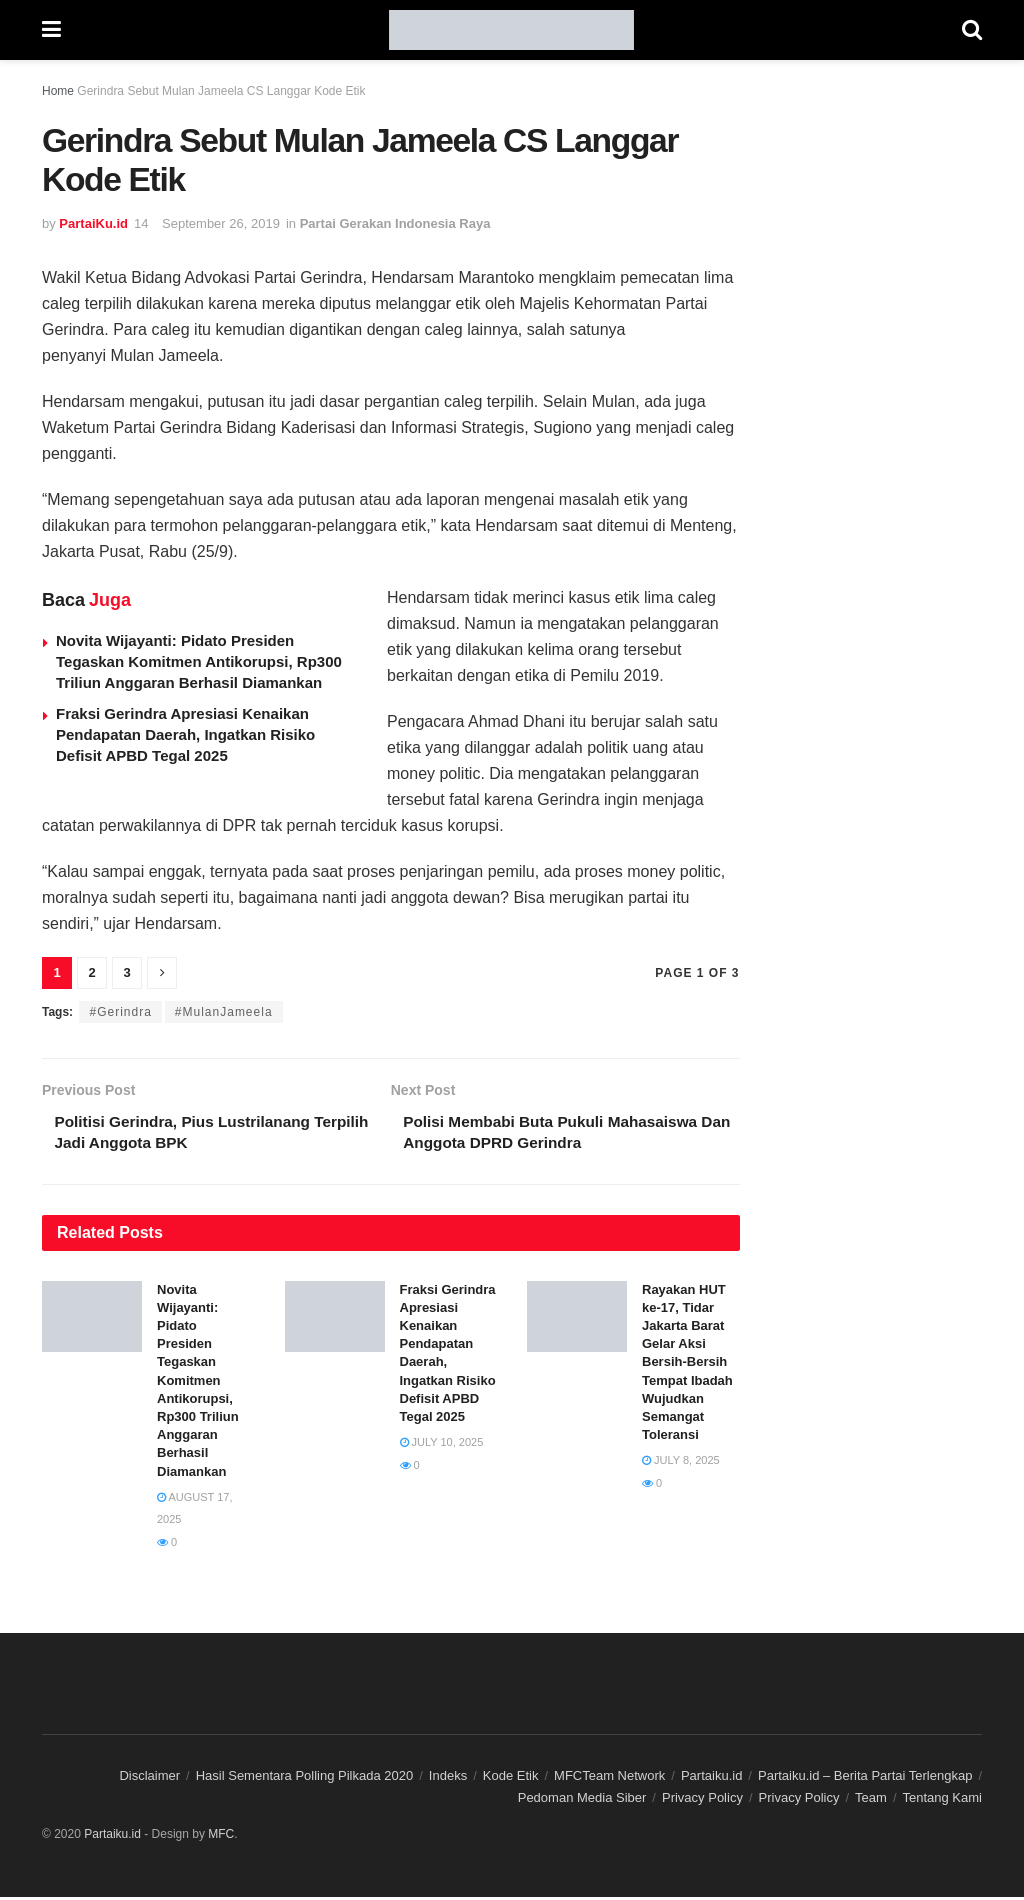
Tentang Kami (943, 1800)
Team (871, 1800)
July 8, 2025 (681, 1463)
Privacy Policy (702, 1800)
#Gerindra (120, 1012)
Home (58, 91)
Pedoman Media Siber (582, 1800)
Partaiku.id (711, 1778)
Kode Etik (511, 1778)
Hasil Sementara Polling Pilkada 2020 (305, 1778)
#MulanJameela (224, 1012)
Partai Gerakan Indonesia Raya (395, 223)
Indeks (448, 1778)
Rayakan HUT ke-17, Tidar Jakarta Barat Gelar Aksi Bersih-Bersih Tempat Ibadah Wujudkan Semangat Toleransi (687, 1365)
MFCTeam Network (609, 1778)
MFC (221, 1837)
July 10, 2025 (442, 1445)
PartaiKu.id (93, 223)
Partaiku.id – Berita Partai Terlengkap (865, 1778)
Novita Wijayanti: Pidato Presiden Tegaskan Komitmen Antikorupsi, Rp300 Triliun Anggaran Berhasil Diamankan (199, 661)
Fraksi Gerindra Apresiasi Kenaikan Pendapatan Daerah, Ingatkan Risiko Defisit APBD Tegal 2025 (185, 734)
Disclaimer (149, 1778)
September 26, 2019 (221, 223)
